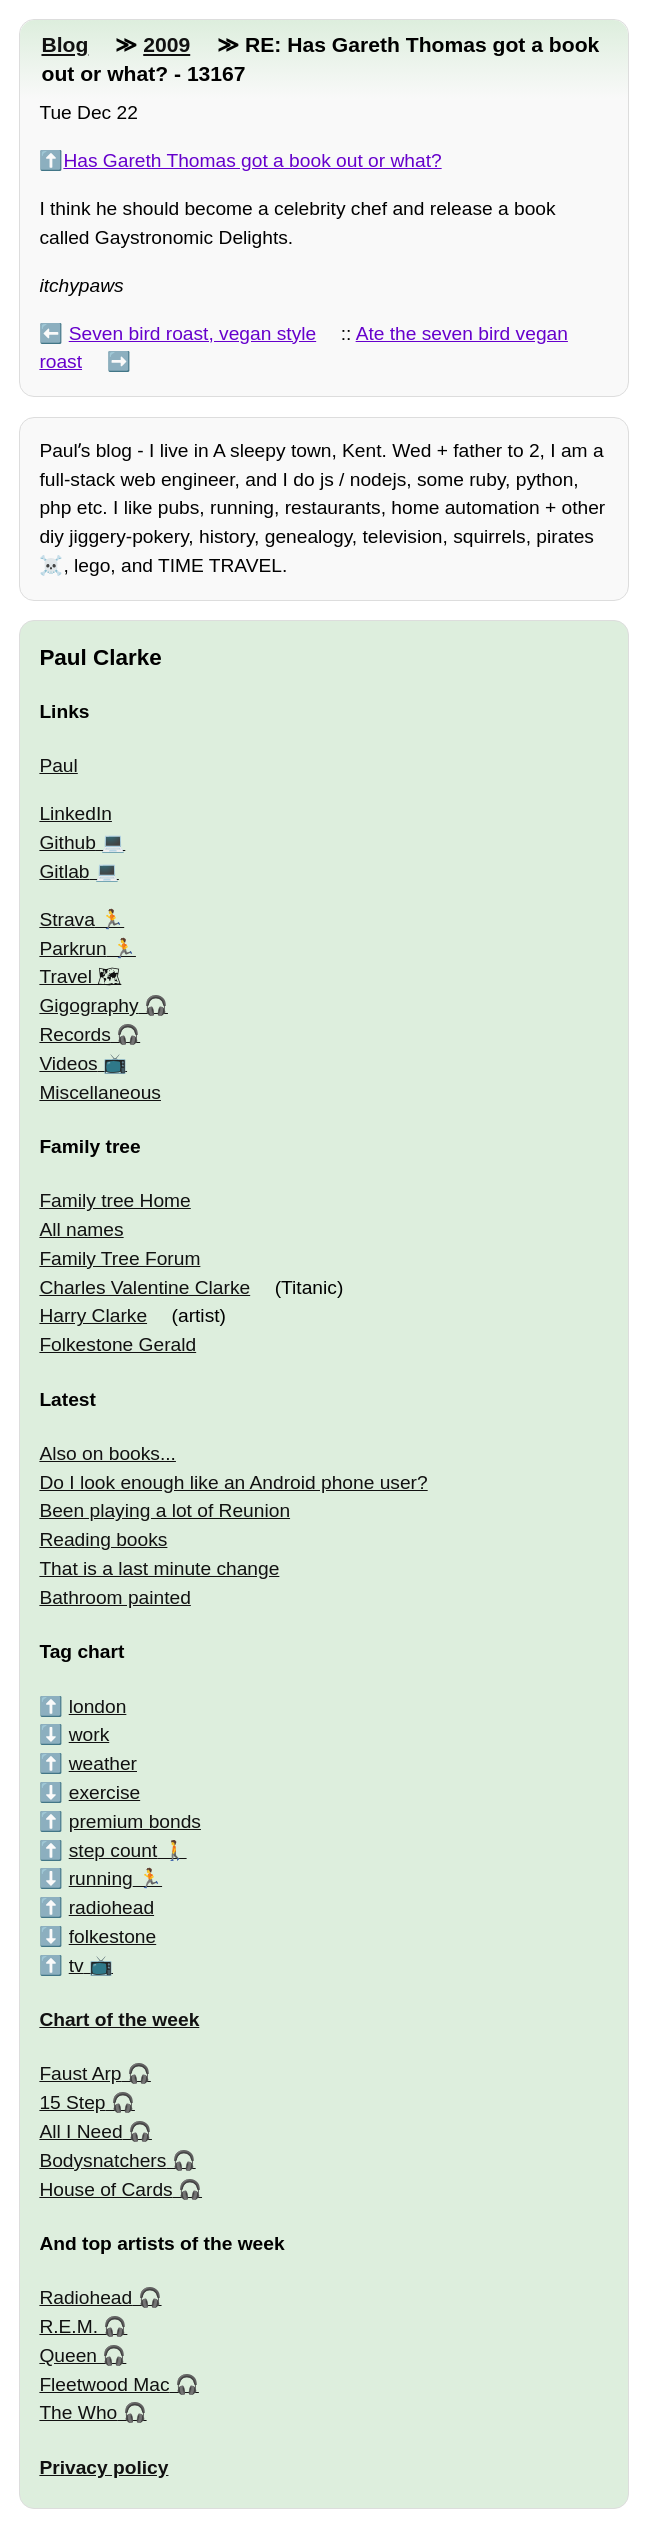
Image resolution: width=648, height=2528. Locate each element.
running (101, 1878)
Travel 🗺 (80, 976)
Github (67, 842)
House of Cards (105, 2189)
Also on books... (107, 1453)
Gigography (88, 1005)
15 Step (72, 2102)
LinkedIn (75, 813)
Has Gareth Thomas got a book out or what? (252, 160)
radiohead (111, 1907)
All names (81, 1229)
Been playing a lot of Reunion (164, 1510)
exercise (104, 1792)
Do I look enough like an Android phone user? (233, 1482)
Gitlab (64, 871)
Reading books (103, 1539)
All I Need (80, 2131)
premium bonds (135, 1821)
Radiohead (85, 2297)
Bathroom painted (114, 1597)
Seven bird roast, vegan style (192, 333)
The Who (78, 2412)
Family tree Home (114, 1200)
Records (74, 1034)
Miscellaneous (100, 1092)
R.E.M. (68, 2326)
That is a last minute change (159, 1568)
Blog (64, 44)
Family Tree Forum (119, 1258)
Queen (68, 2355)
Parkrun (72, 948)
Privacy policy (103, 2467)
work (89, 1734)
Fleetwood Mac (104, 2384)
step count (113, 1850)
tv (76, 1965)
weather (103, 1763)
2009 (166, 44)
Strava (66, 919)
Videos (68, 1063)
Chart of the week (119, 2019)
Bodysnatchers (102, 2160)
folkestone (112, 1936)
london (98, 1706)
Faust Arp (80, 2073)
